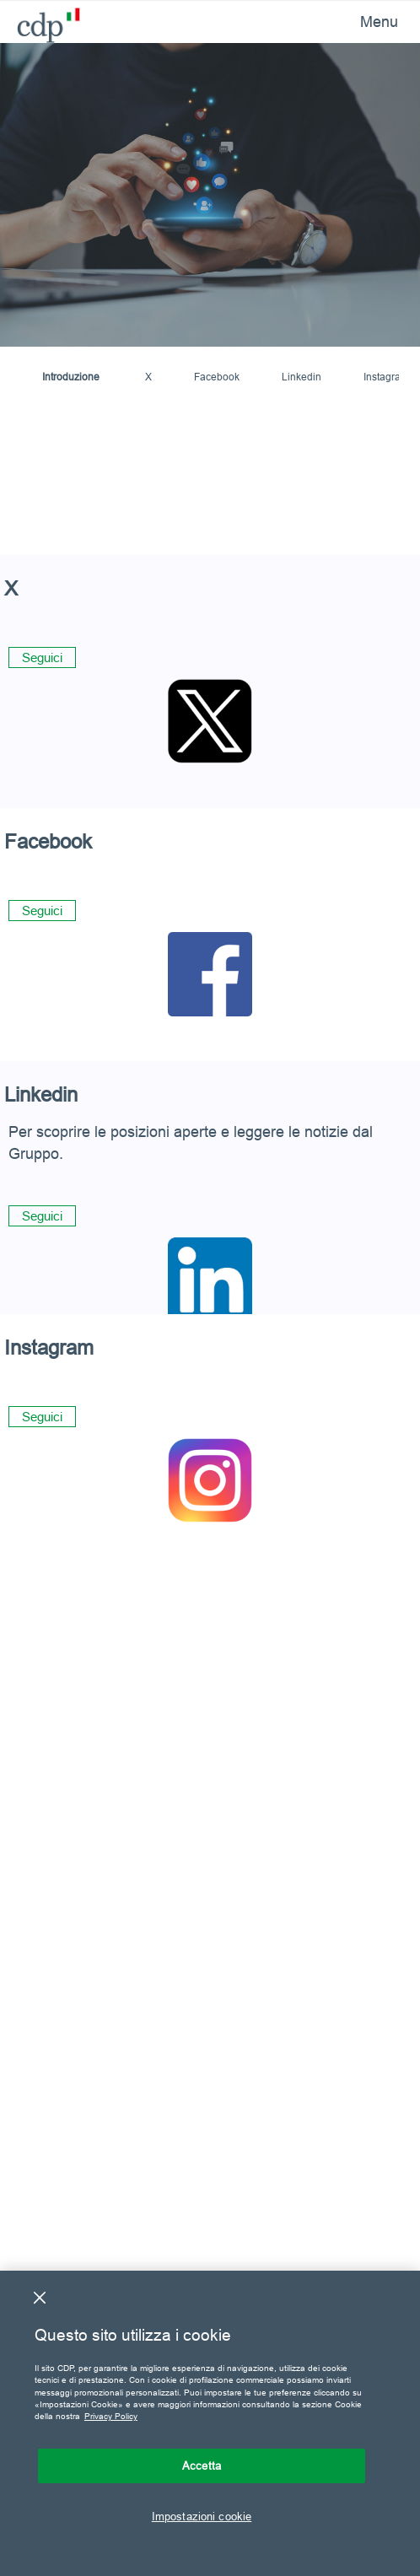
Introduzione (71, 376)
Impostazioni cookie (201, 2516)
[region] (210, 2423)
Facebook (217, 376)
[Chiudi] (39, 2297)
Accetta (201, 2465)
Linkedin (301, 376)
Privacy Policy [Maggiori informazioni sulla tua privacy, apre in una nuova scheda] (110, 2416)
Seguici (42, 657)
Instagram (386, 376)
